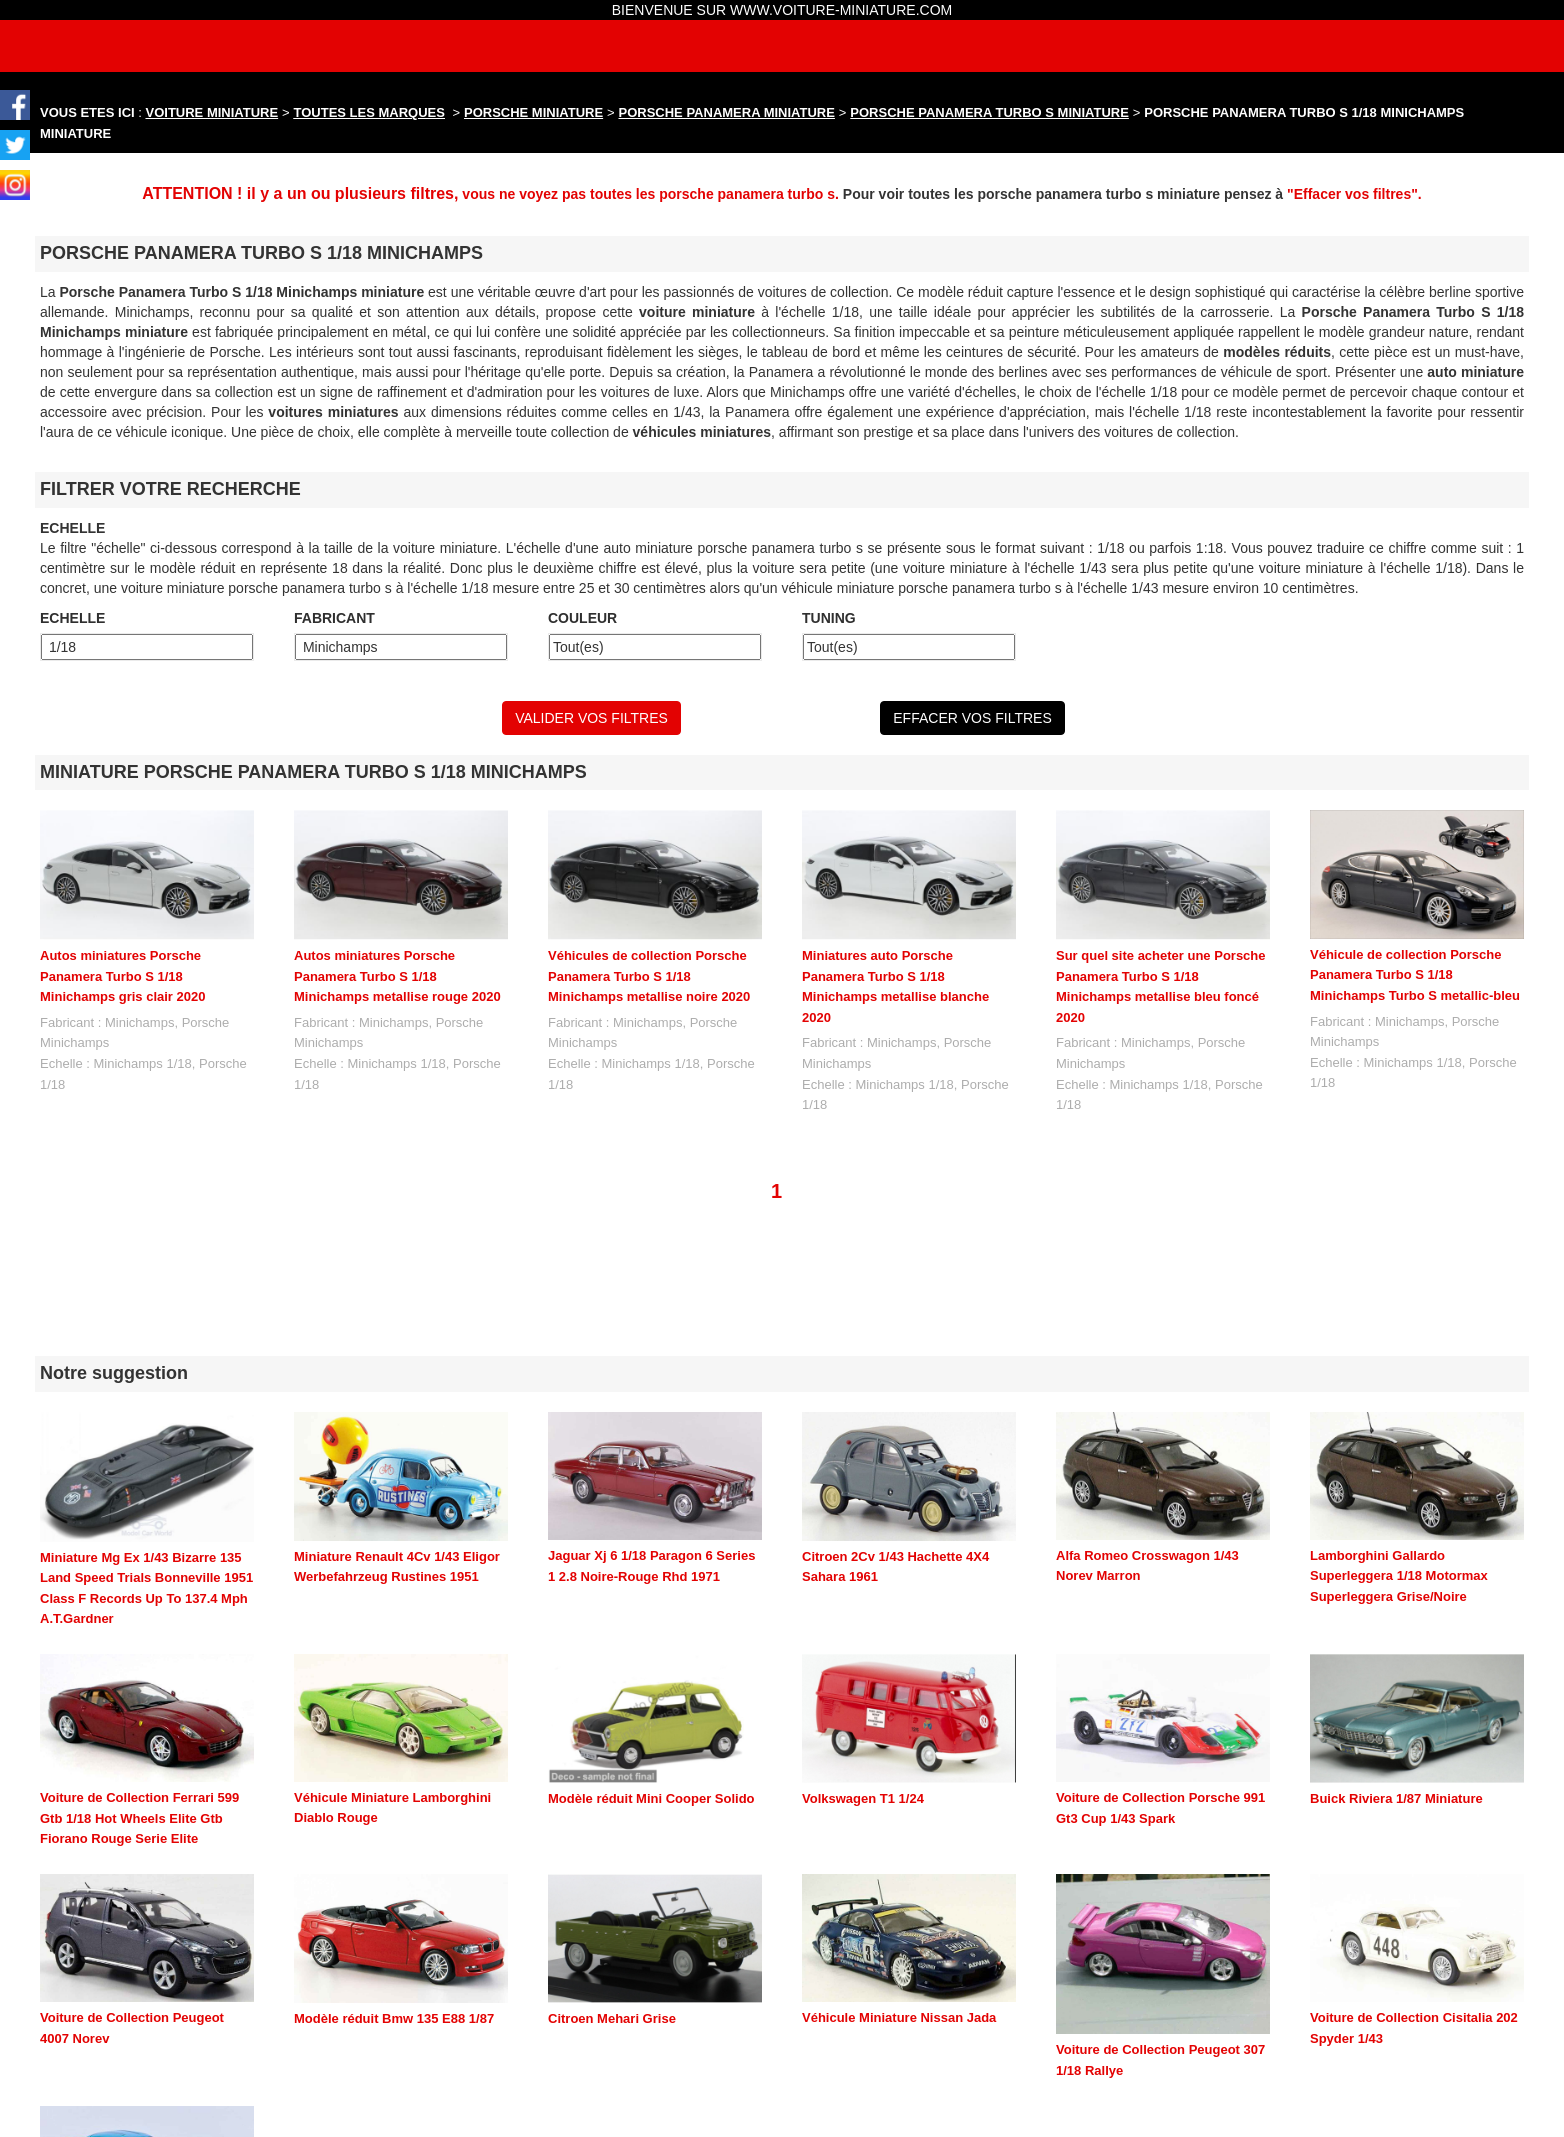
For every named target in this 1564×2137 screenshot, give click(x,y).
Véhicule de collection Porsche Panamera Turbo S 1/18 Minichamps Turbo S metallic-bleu (1415, 975)
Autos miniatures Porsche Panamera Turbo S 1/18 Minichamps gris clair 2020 (122, 976)
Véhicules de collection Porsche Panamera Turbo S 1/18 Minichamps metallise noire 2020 (649, 976)
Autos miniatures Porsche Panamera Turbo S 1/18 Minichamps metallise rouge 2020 (397, 976)
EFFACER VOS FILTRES (972, 718)
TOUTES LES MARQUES (369, 112)
